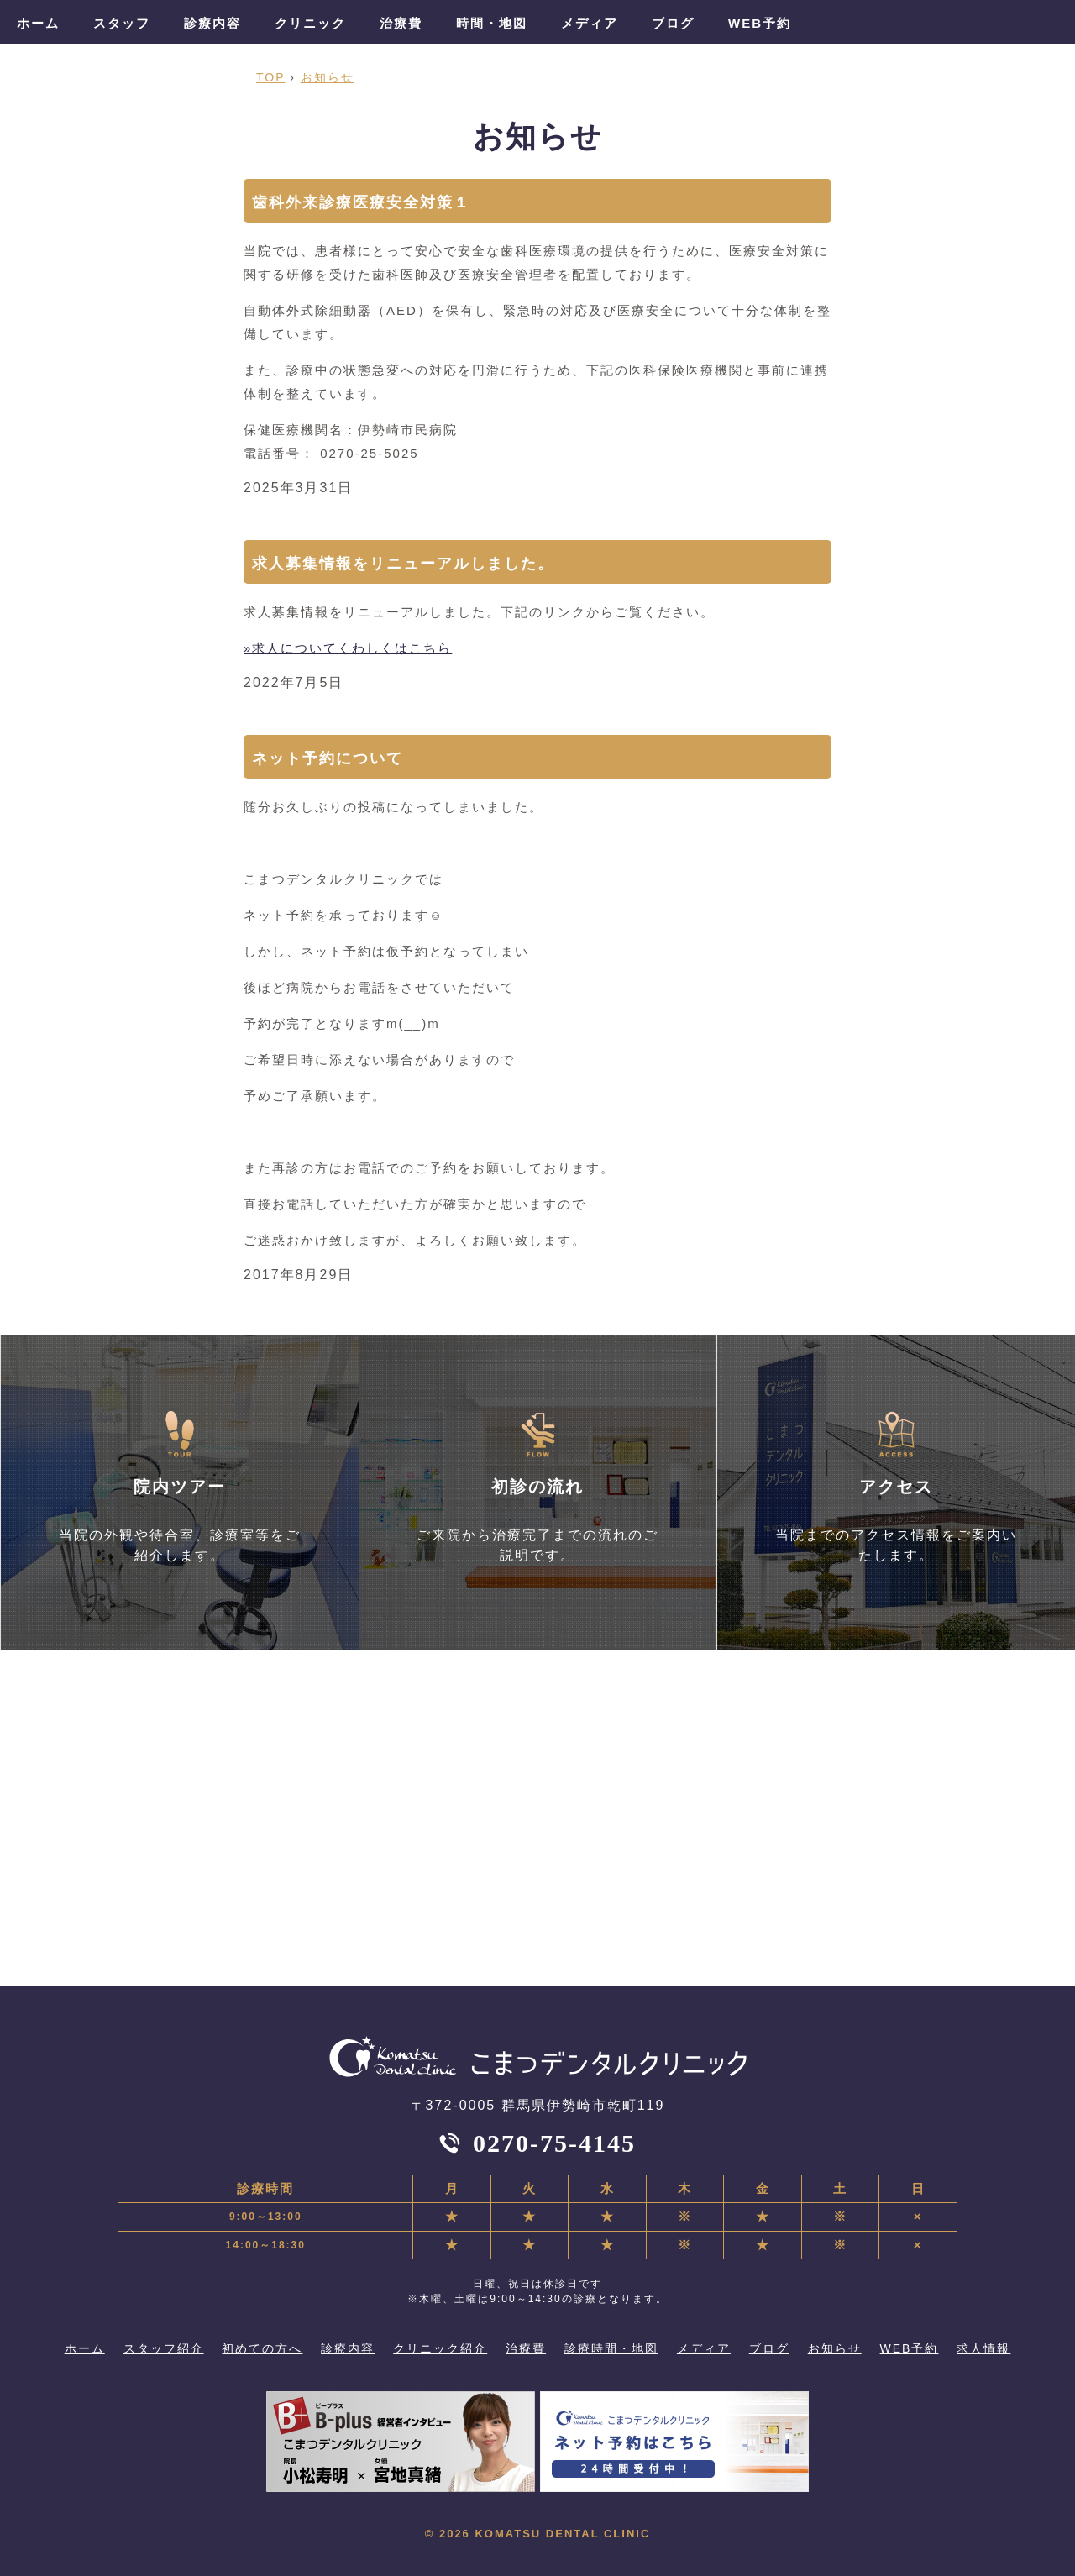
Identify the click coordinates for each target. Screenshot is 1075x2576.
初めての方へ (262, 2348)
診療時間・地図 (611, 2348)
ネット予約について (327, 758)
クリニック (310, 23)
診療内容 (212, 23)
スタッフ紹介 (163, 2348)
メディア (589, 23)
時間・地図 (491, 23)
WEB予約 (759, 23)
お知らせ (835, 2348)
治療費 (401, 23)
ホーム (38, 23)
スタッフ (121, 23)
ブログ (673, 23)
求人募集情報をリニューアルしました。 (403, 563)
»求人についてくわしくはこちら (348, 648)
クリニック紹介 (440, 2348)
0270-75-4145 (554, 2143)
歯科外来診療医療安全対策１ (361, 202)
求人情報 (983, 2348)
